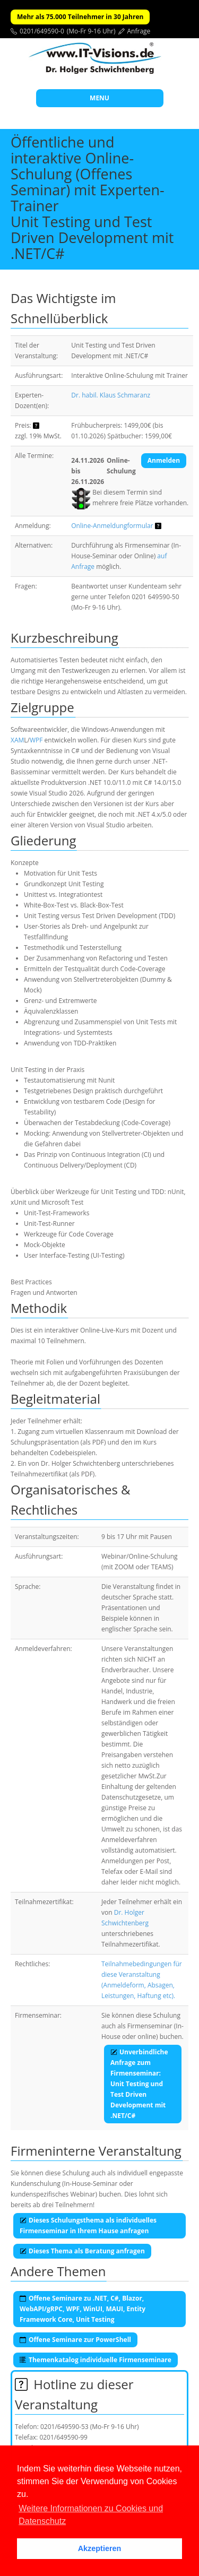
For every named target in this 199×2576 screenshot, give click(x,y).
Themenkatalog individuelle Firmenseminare (95, 2359)
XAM (17, 740)
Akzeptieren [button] (100, 2548)
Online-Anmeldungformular (112, 525)
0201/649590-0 (42, 31)
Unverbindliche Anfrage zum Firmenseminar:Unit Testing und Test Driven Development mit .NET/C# (139, 2083)
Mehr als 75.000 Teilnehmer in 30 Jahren (80, 16)
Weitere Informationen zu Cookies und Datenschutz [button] (91, 2515)
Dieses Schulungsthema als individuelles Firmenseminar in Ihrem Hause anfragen (88, 2225)
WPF (36, 740)
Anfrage (139, 31)
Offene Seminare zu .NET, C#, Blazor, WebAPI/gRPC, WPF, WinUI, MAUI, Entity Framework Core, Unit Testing (82, 2309)
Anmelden (164, 460)
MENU (99, 97)
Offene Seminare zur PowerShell (75, 2339)
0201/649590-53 (64, 2426)
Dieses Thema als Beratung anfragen (82, 2250)
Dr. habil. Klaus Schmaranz (110, 395)
